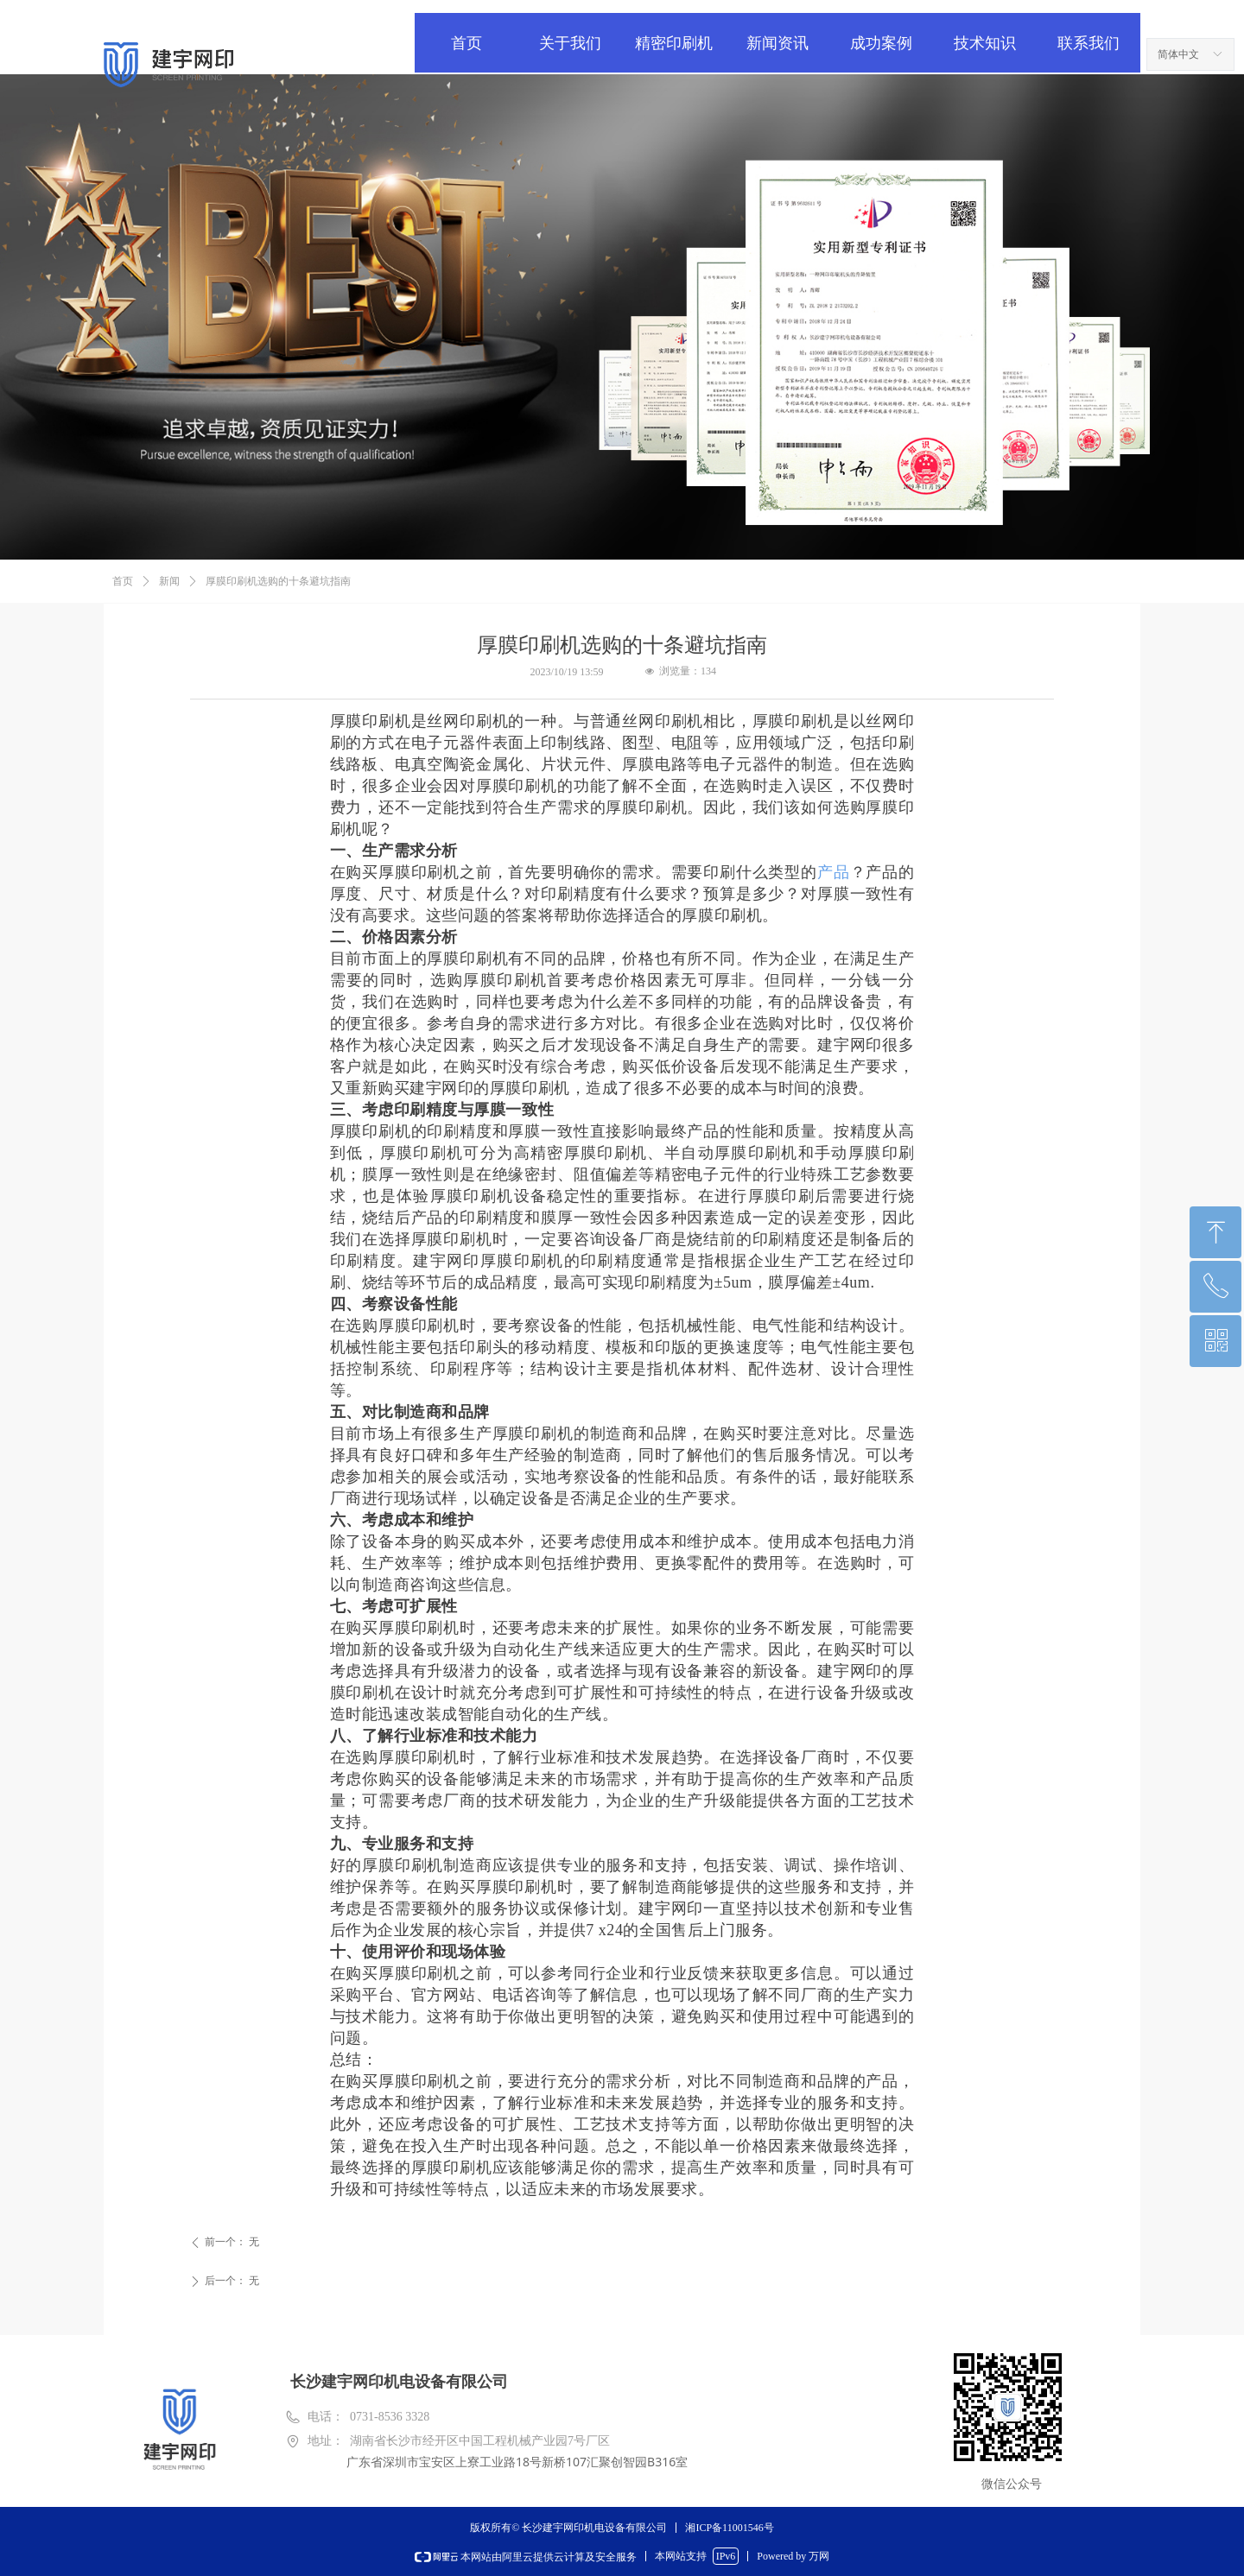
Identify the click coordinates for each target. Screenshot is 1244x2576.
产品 (833, 872)
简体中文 (1178, 54)
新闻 (169, 581)
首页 (122, 581)
